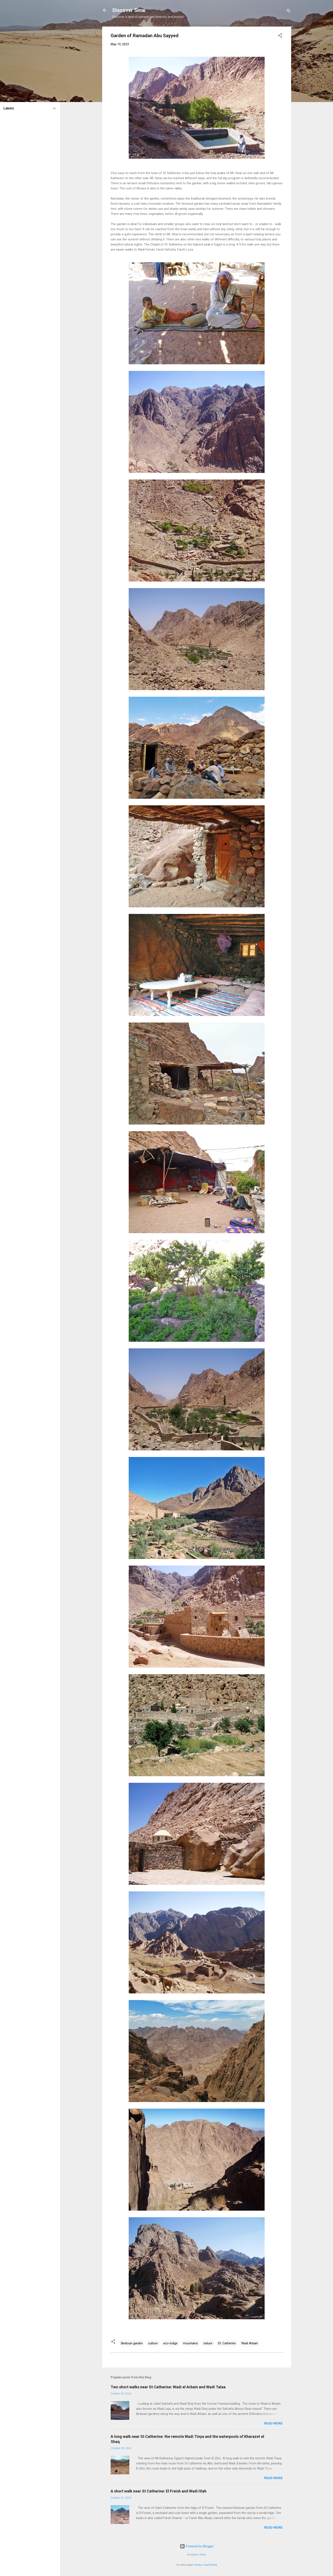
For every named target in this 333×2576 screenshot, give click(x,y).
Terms (203, 2554)
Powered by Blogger (197, 2546)
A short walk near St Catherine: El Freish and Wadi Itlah (158, 2491)
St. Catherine (227, 2343)
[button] (280, 36)
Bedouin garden (132, 2343)
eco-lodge (170, 2343)
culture (153, 2343)
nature (207, 2343)
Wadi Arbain (249, 2343)
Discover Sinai (128, 10)
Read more (273, 2423)
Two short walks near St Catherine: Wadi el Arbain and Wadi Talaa (168, 2387)
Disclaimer (192, 2554)
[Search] (288, 11)
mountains (190, 2343)
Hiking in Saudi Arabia (205, 2564)
